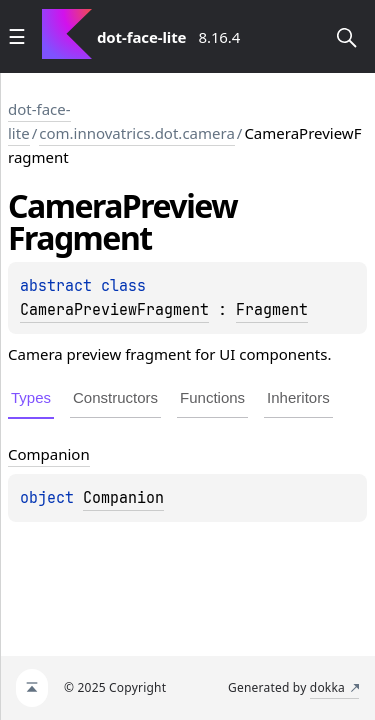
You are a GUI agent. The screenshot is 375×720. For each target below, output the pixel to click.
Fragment (272, 310)
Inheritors (298, 397)
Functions (212, 397)
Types (31, 397)
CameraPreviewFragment (114, 310)
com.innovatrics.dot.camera (137, 133)
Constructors (115, 397)
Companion (123, 498)
